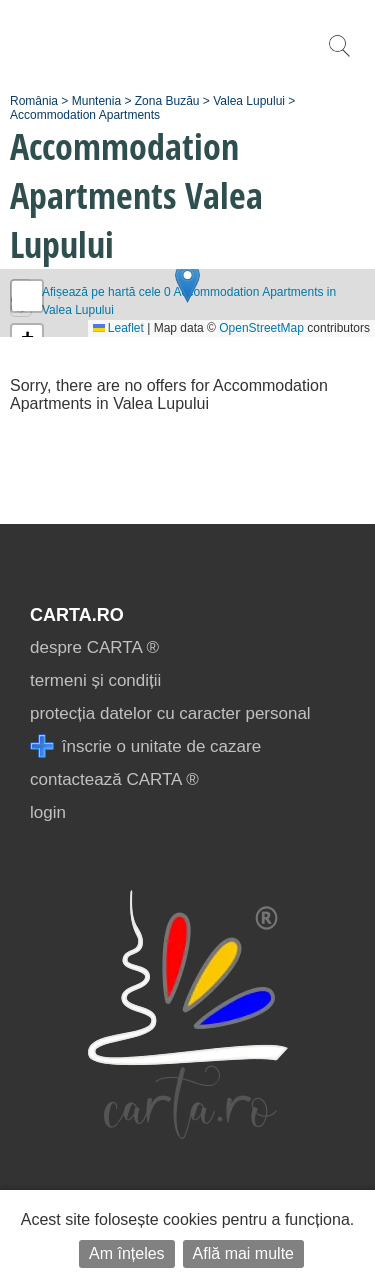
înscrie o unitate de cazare (145, 746)
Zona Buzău (167, 101)
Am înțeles (127, 1253)
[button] (187, 282)
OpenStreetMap (261, 328)
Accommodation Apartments (85, 115)
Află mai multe (243, 1253)
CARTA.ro (77, 615)
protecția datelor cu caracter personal (170, 713)
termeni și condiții (95, 680)
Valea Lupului (249, 101)
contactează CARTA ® (114, 779)
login (48, 812)
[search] (339, 56)
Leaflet (118, 328)
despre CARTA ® (94, 647)
